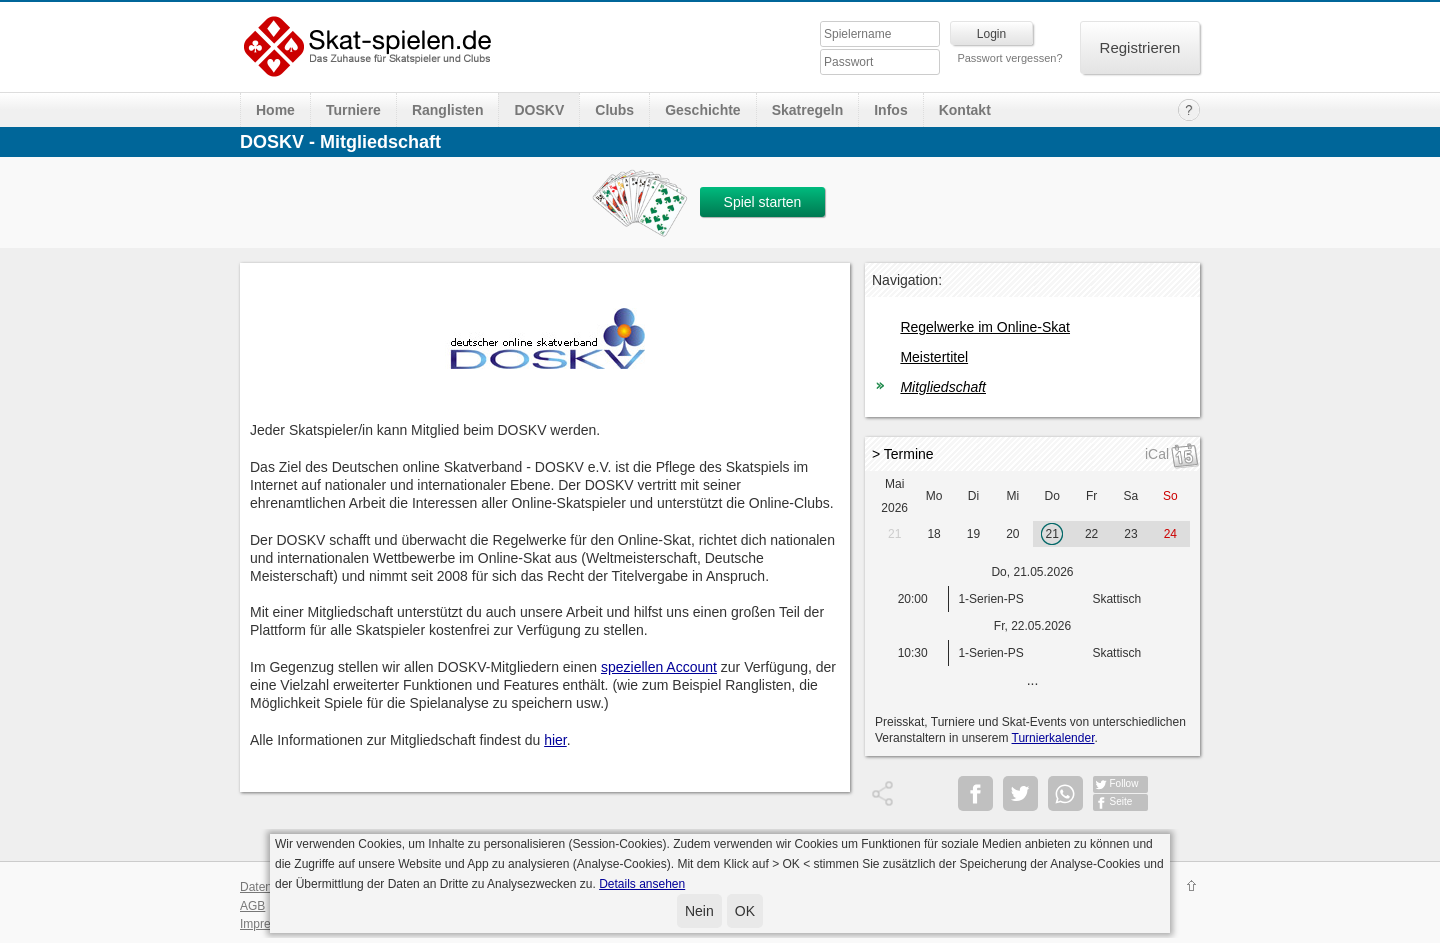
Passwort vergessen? (1009, 58)
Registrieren (1140, 47)
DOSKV (539, 110)
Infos (890, 110)
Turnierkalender (1053, 738)
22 (1091, 534)
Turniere (353, 110)
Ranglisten (448, 110)
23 (1130, 534)
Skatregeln (808, 110)
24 (1170, 534)
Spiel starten (763, 202)
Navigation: (907, 280)
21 (894, 534)
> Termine (903, 454)
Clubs (614, 110)
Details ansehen (642, 884)
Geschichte (702, 110)
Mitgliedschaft (943, 387)
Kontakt (965, 110)
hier (555, 740)
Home (275, 110)
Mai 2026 (894, 496)
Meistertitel (934, 357)
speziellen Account (659, 667)
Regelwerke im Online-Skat (985, 327)
